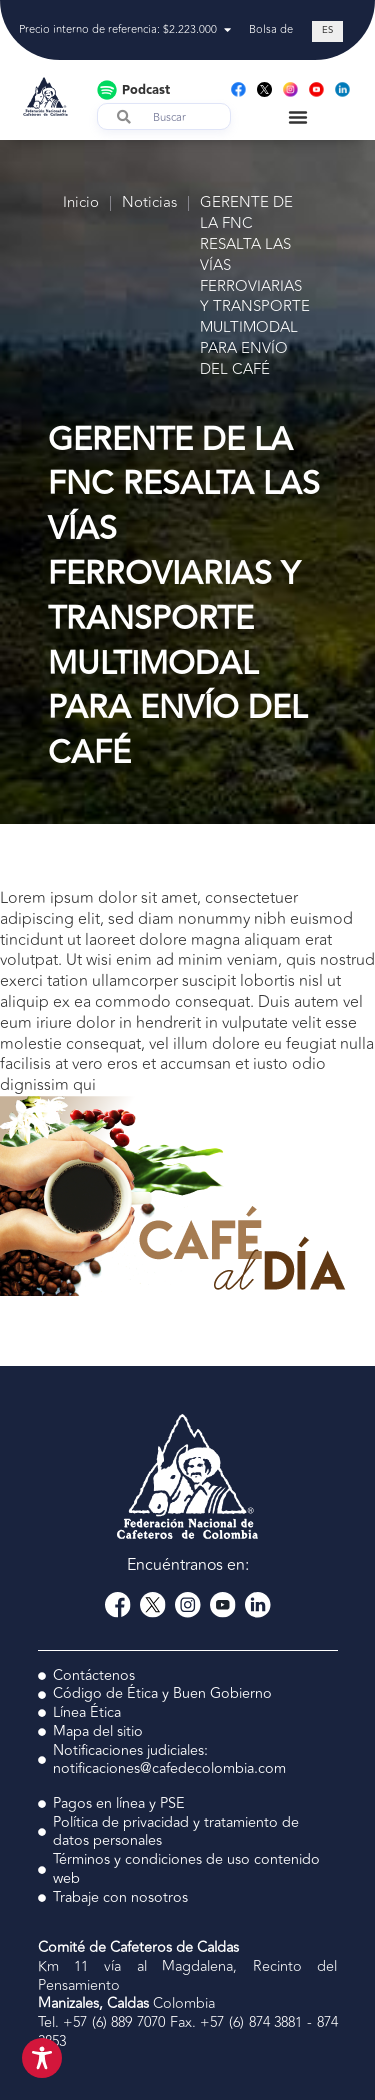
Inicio (81, 203)
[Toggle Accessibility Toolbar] (42, 2058)
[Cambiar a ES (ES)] (327, 31)
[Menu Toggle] (298, 117)
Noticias (149, 203)
